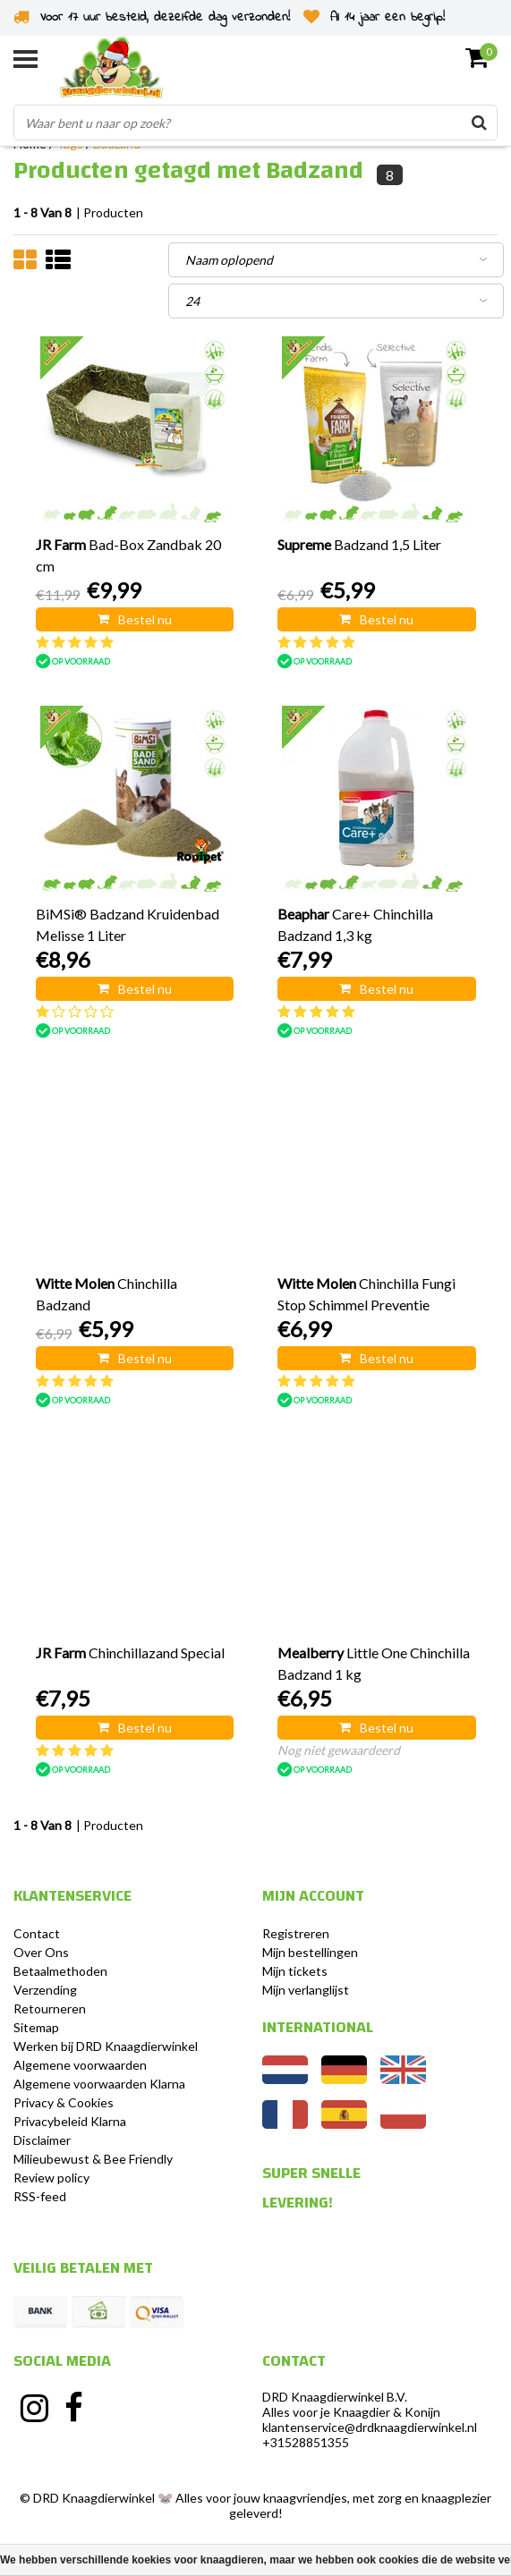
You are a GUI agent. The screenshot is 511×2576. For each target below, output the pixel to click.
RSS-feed (39, 2196)
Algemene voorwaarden (80, 2064)
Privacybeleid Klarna (69, 2121)
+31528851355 (305, 2442)
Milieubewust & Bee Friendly (93, 2158)
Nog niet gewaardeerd (338, 1750)
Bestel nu (135, 619)
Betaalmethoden (60, 1971)
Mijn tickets (295, 1971)
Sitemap (36, 2027)
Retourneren (49, 2008)
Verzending (45, 1989)
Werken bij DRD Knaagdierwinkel (105, 2046)
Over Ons (41, 1952)
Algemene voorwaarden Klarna (99, 2083)
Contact (36, 1933)
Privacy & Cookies (63, 2102)
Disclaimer (42, 2140)
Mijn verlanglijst (305, 1989)
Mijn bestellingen (310, 1952)
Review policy (51, 2177)
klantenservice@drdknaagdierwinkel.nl (369, 2427)
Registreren (295, 1933)
